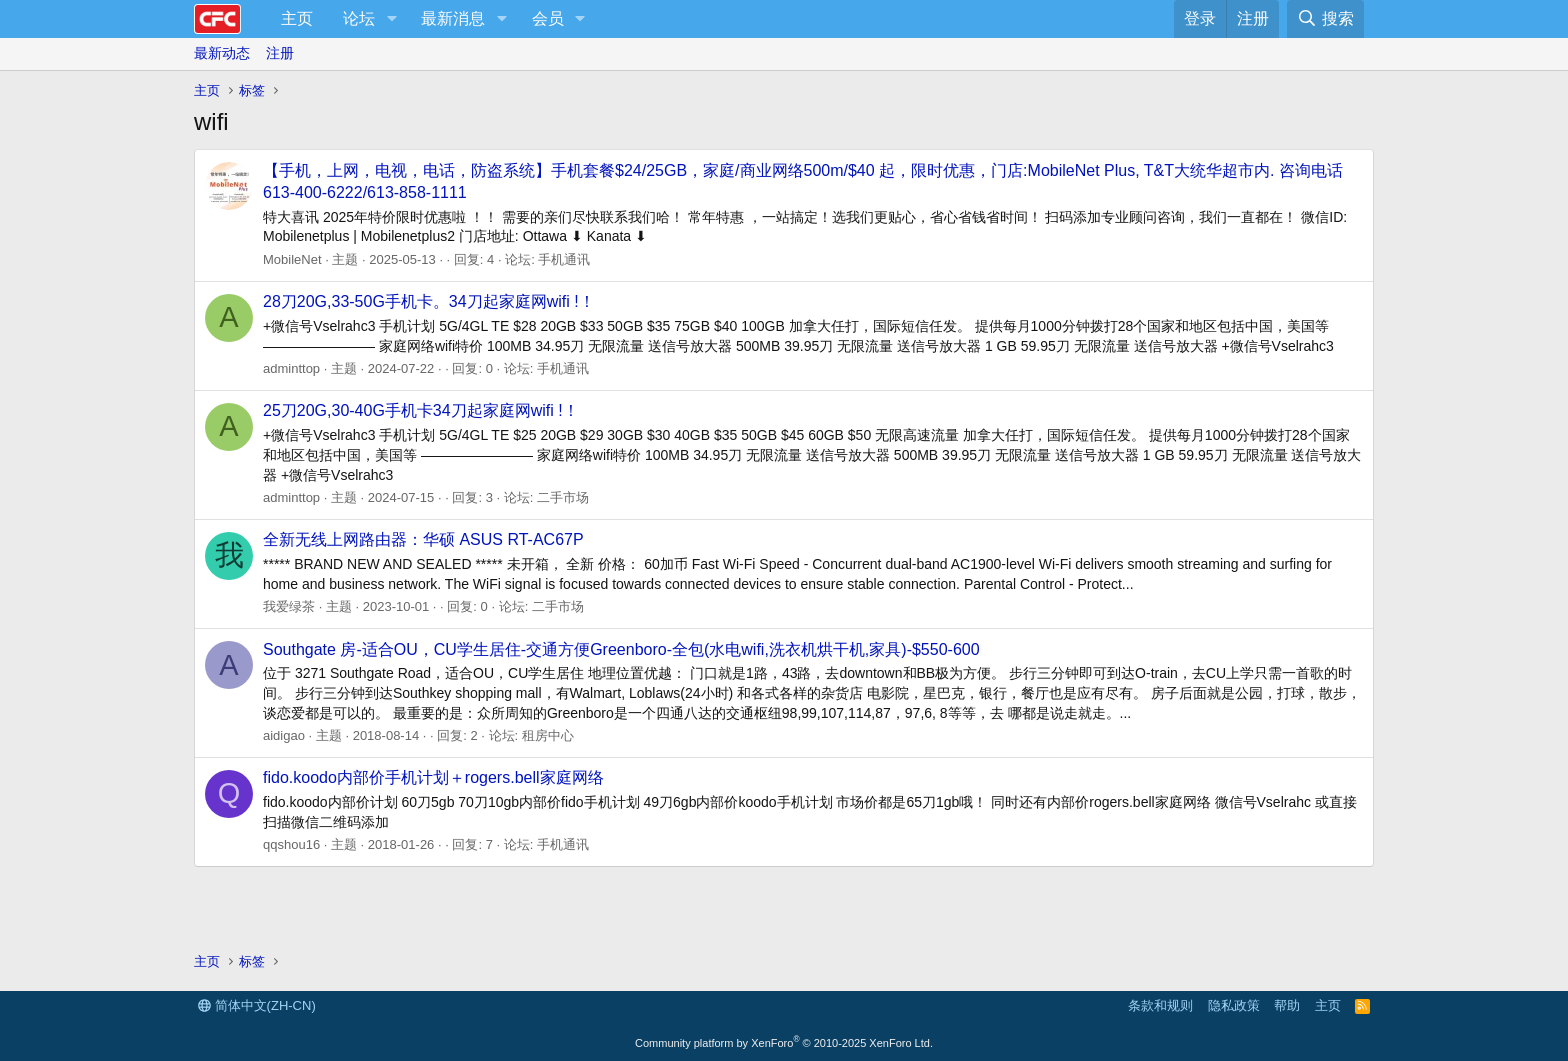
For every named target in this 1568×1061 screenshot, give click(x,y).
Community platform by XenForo (784, 1043)
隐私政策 (1234, 1005)
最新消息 (453, 18)
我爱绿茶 (289, 606)
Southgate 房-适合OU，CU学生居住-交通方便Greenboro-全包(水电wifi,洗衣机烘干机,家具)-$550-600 (621, 649)
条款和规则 (1160, 1005)
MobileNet (292, 259)
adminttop (291, 368)
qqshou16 (291, 844)
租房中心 (548, 735)
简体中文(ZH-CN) (257, 1005)
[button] (391, 19)
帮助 (1287, 1005)
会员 (548, 18)
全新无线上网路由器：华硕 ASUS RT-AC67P (423, 539)
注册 (280, 53)
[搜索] (1325, 19)
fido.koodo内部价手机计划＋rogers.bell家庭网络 (433, 777)
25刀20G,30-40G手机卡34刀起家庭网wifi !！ (421, 410)
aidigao (284, 735)
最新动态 (222, 53)
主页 (297, 18)
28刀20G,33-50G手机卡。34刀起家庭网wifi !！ (429, 301)
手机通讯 (564, 259)
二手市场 (563, 497)
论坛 (359, 18)
